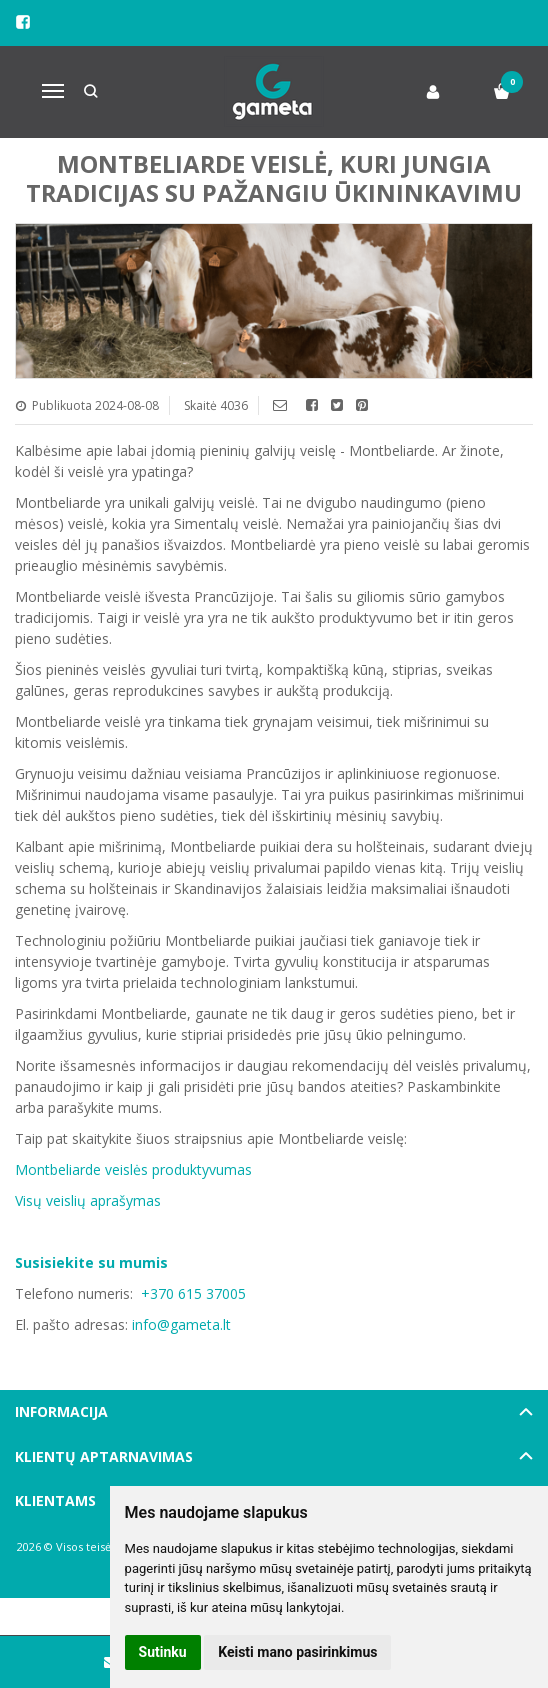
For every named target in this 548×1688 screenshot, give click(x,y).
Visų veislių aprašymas (88, 1200)
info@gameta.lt (181, 1324)
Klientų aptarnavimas (104, 1456)
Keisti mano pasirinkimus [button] (297, 1652)
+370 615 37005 (193, 1293)
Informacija (61, 1411)
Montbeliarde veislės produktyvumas (133, 1169)
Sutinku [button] (163, 1652)
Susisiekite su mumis (91, 1262)
